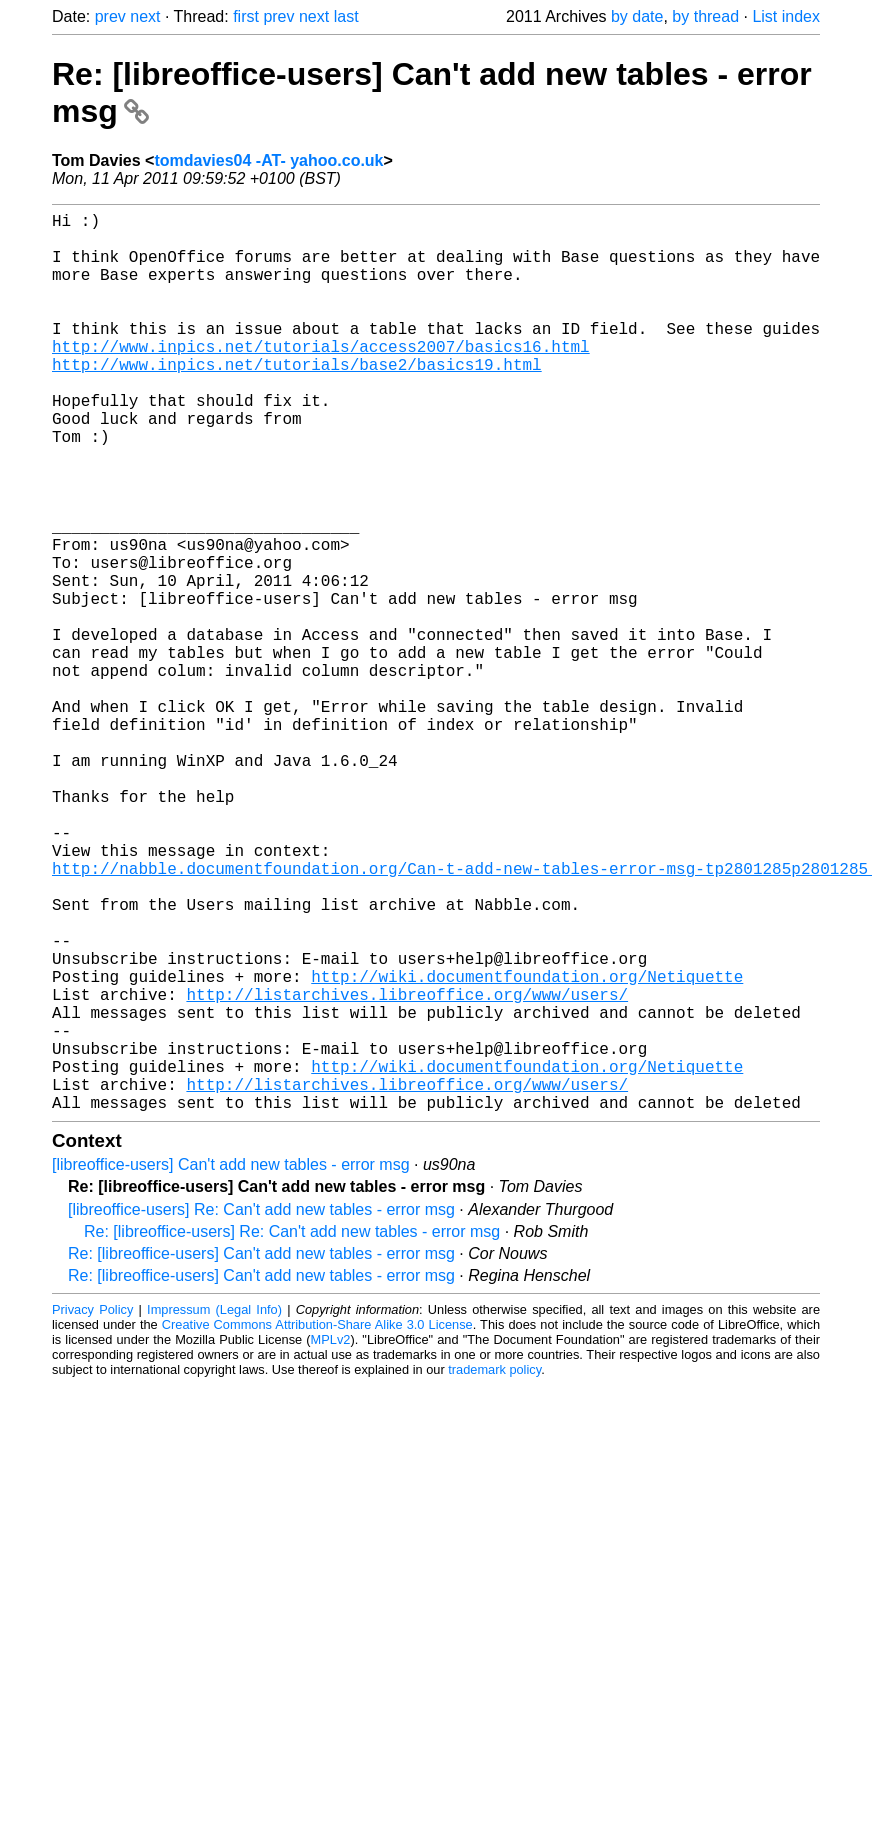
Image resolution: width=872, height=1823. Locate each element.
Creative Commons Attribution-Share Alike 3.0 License (317, 1524)
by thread (705, 16)
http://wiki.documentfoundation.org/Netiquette (527, 1148)
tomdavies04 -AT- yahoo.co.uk (268, 160)
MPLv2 (331, 1539)
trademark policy (494, 1569)
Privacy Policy (92, 1509)
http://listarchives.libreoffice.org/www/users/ (407, 1170)
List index (786, 16)
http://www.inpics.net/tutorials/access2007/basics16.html (321, 378)
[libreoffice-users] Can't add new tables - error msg (231, 1364)
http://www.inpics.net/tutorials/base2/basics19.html (297, 400)
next (145, 16)
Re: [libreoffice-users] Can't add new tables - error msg (261, 1453)
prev (110, 16)
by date (637, 16)
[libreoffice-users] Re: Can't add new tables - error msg (261, 1409)
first (246, 16)
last (346, 16)
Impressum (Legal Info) (214, 1509)
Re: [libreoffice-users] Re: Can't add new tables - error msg (292, 1431)
